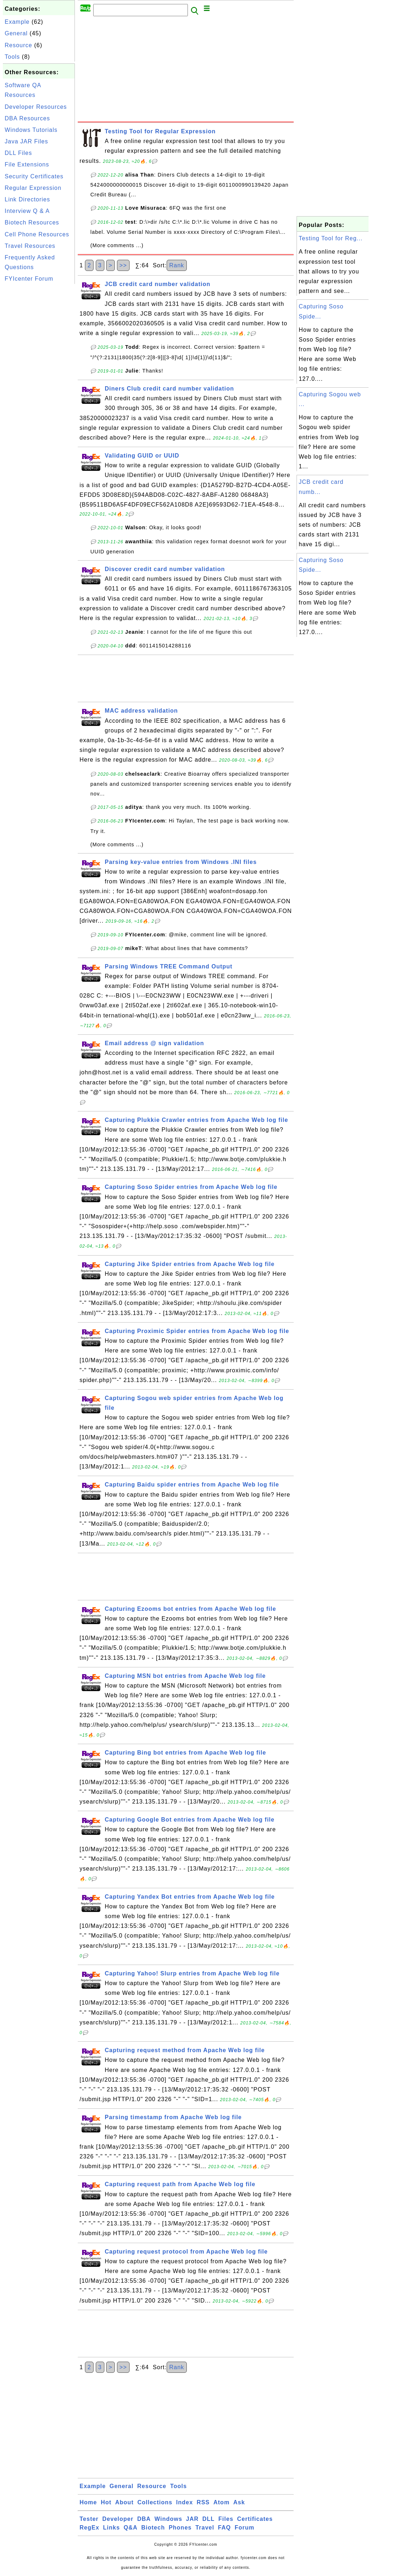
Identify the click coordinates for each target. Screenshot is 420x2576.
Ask (239, 2502)
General (16, 33)
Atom (221, 2502)
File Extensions (27, 164)
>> (123, 265)
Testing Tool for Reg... (330, 238)
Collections (154, 2502)
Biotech (153, 2527)
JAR (192, 2519)
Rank (176, 265)
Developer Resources (36, 107)
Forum (244, 2527)
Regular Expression (33, 188)
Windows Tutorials (31, 130)
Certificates (255, 2519)
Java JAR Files (26, 141)
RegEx (89, 2527)
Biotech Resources (32, 222)
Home (88, 2502)
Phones (180, 2527)
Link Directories (27, 199)
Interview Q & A (27, 211)
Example (17, 22)
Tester (89, 2519)
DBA (144, 2519)
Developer (117, 2519)
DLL (208, 2519)
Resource (18, 45)
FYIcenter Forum (29, 279)
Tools (12, 57)
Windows (168, 2519)
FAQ (224, 2527)
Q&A (131, 2527)
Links (111, 2527)
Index (184, 2502)
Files (225, 2519)
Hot (106, 2502)
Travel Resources (30, 246)
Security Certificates (34, 176)
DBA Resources (27, 118)
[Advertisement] (39, 394)
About (124, 2502)
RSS (203, 2502)
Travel (204, 2527)
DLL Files (18, 153)
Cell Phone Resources (37, 234)
